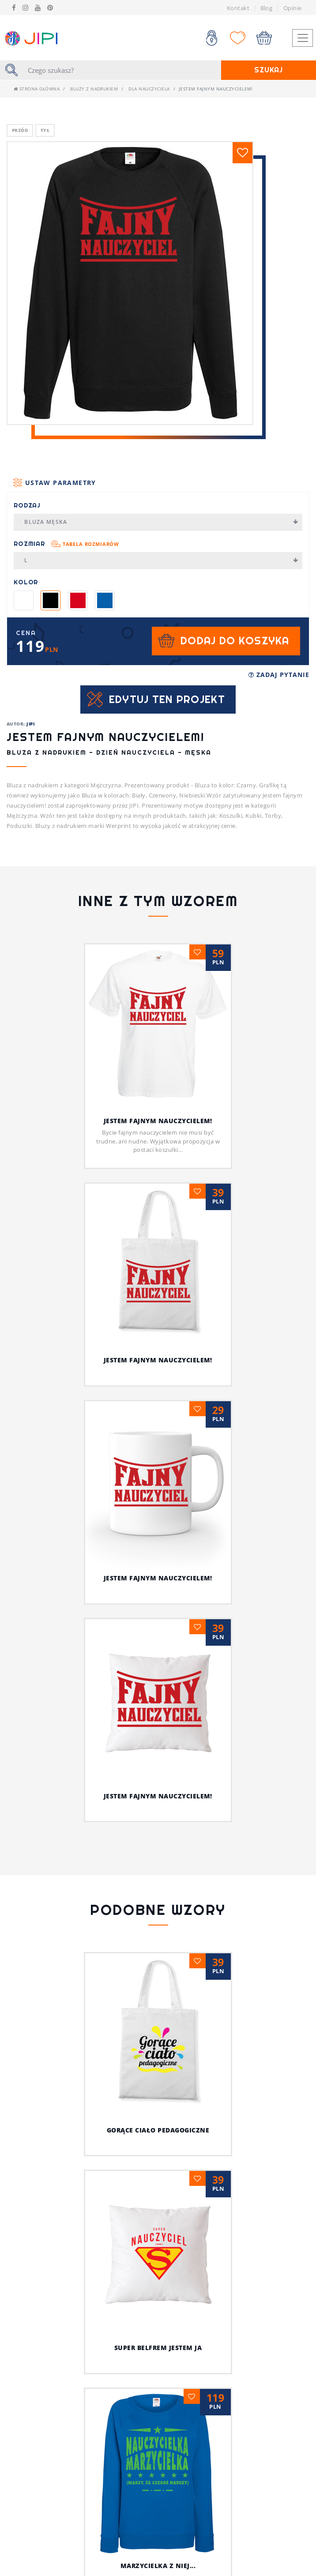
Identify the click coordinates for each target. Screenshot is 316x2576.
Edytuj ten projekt (167, 699)
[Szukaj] (122, 70)
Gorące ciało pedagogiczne (158, 2130)
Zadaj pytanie (278, 674)
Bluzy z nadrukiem (94, 89)
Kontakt (238, 8)
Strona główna (37, 89)
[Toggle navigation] (302, 38)
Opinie (292, 8)
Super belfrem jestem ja (158, 2347)
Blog (266, 8)
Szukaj (268, 70)
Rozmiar (66, 544)
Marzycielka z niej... (158, 2565)
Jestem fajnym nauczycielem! (158, 1121)
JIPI (30, 724)
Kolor (26, 582)
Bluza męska (161, 522)
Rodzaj (27, 505)
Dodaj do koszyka (235, 640)
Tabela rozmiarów (91, 544)
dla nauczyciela (148, 89)
